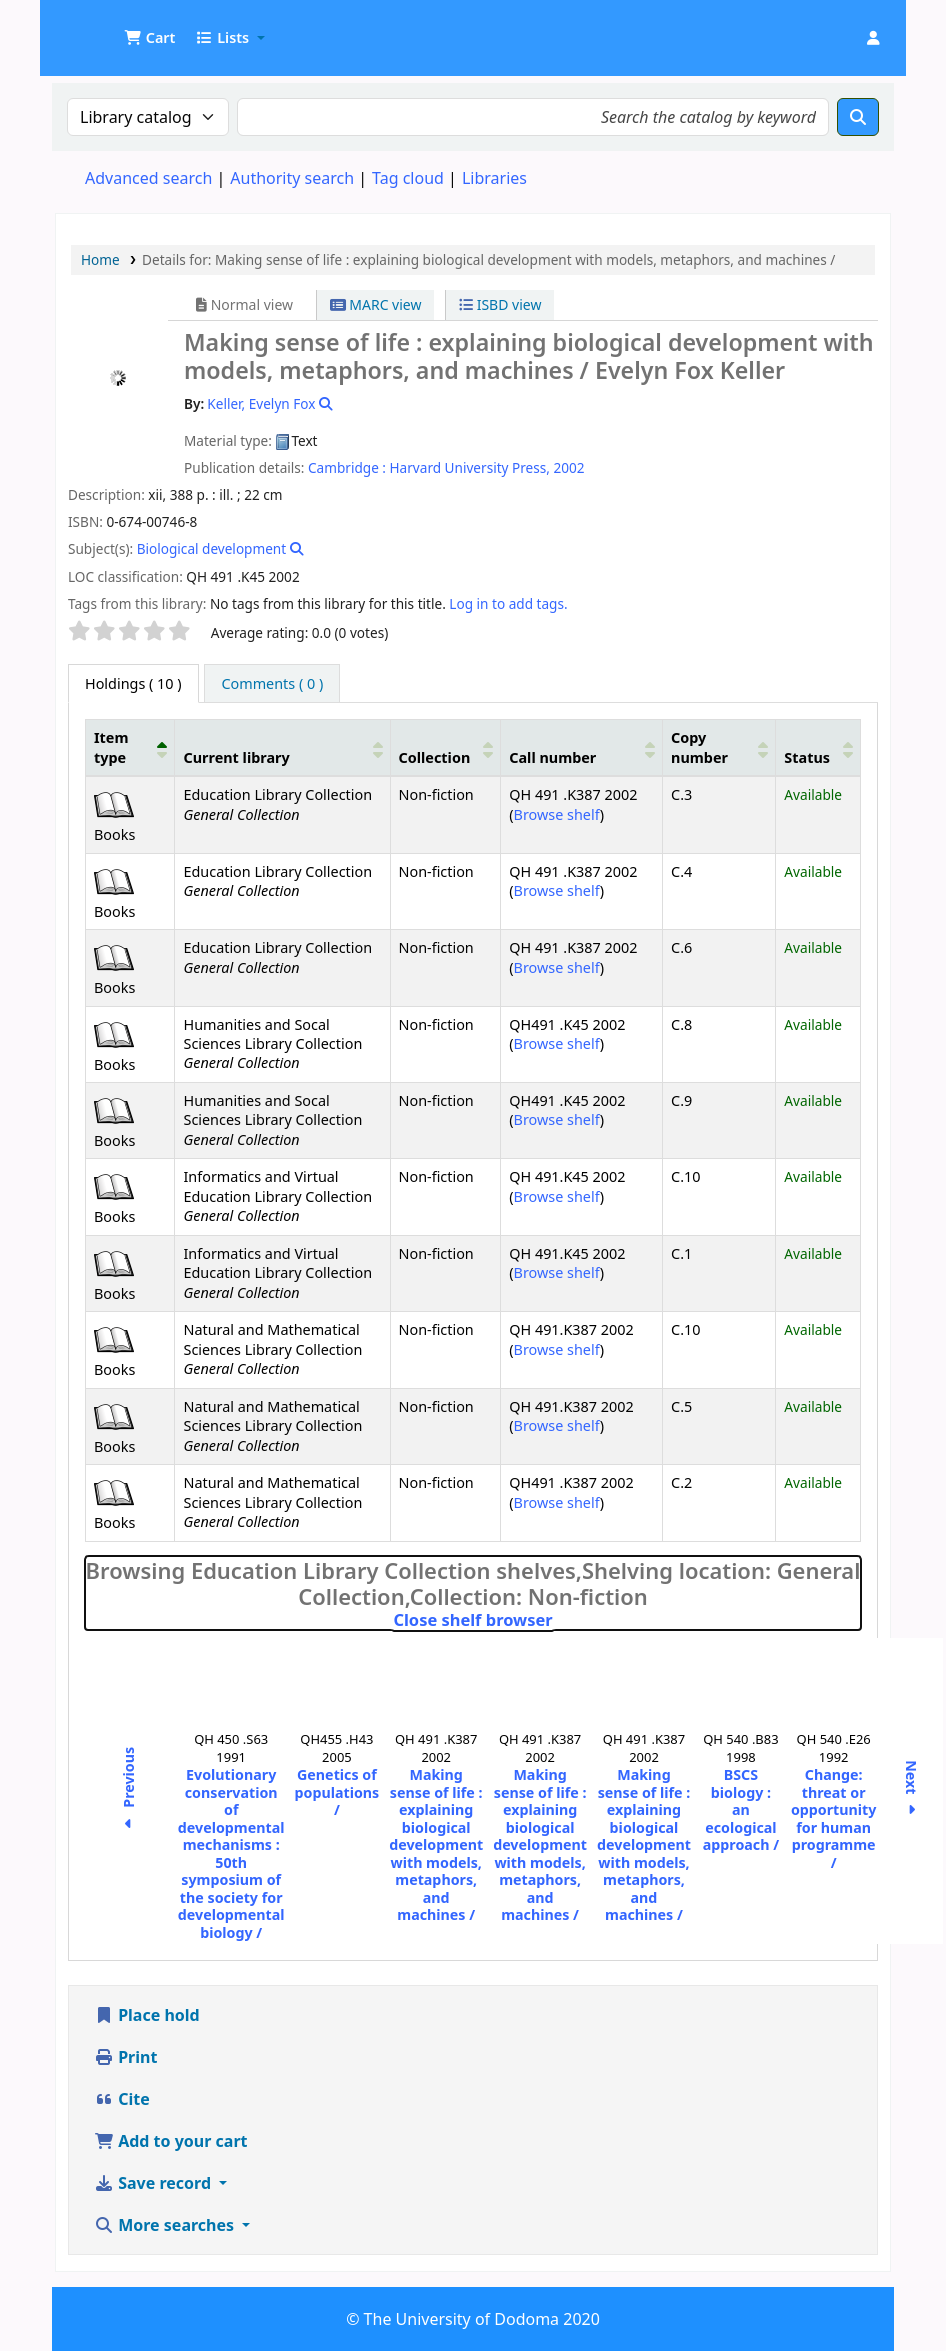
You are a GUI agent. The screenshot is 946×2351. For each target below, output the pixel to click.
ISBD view (500, 304)
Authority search (292, 178)
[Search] (858, 117)
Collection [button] (435, 757)
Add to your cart (171, 2141)
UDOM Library (106, 28)
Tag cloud (408, 178)
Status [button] (807, 757)
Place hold (147, 2015)
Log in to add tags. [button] (508, 603)
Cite (122, 2099)
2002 (568, 467)
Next (911, 1791)
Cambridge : (347, 467)
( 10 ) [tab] (133, 683)
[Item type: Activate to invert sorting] (130, 748)
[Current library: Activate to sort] (282, 748)
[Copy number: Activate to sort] (719, 748)
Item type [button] (111, 747)
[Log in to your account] (873, 38)
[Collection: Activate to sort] (445, 748)
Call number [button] (552, 757)
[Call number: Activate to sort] (582, 748)
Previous (128, 1791)
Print (125, 2057)
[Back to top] (886, 2289)
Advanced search (148, 178)
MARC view (376, 304)
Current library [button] (236, 757)
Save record (154, 2183)
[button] (149, 38)
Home (100, 259)
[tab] (272, 684)
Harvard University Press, (470, 467)
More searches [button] (166, 2225)
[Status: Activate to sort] (818, 748)
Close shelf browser (558, 1620)
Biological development (211, 548)
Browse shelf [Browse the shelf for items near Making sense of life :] (557, 814)
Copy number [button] (699, 747)
